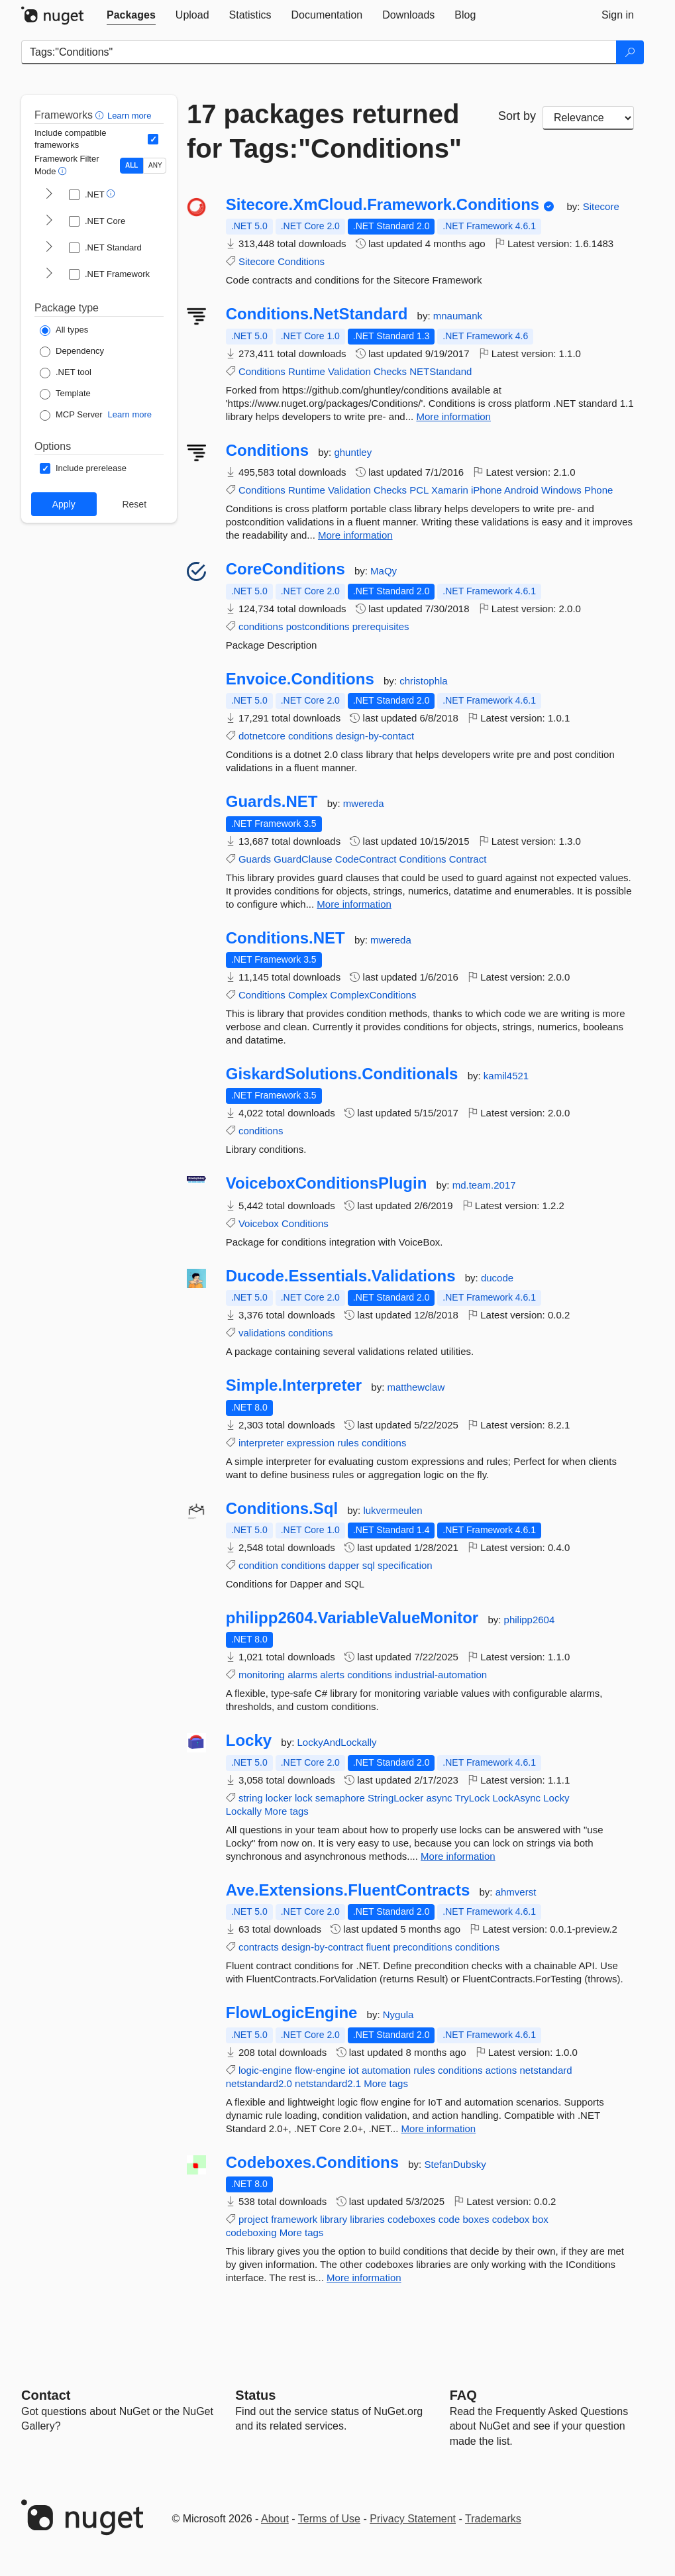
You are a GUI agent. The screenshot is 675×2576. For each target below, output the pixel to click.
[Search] (630, 52)
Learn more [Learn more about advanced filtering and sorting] (129, 116)
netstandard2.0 (259, 2083)
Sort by (517, 116)
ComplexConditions (373, 994)
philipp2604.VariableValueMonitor (352, 1618)
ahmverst (516, 1892)
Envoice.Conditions (300, 679)
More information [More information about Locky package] (458, 1856)
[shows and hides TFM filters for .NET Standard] (49, 248)
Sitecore (601, 206)
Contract (468, 859)
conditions (261, 626)
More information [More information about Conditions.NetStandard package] (453, 416)
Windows (561, 490)
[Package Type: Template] (65, 394)
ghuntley (353, 452)
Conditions (301, 261)
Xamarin (449, 490)
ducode (497, 1277)
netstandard (545, 2070)
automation (386, 2070)
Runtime (306, 371)
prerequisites (380, 626)
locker (279, 1797)
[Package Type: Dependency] (71, 351)
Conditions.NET (285, 938)
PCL (419, 490)
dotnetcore (262, 735)
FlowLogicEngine (292, 2013)
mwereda (363, 803)
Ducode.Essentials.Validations (341, 1276)
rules (348, 1442)
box (540, 2219)
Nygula (398, 2014)
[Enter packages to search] (319, 52)
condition (258, 1565)
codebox (511, 2219)
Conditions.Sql (282, 1508)
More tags (286, 1811)
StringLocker (395, 1797)
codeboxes (412, 2219)
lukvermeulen (392, 1510)
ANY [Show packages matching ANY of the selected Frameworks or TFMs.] (155, 165)
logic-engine (265, 2070)
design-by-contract (322, 1947)
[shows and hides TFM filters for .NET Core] (49, 221)
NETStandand (440, 371)
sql (368, 1565)
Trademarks (493, 2518)
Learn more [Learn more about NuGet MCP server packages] (130, 414)
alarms (302, 1674)
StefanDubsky (455, 2164)
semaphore (340, 1797)
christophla (423, 680)
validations (262, 1332)
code (449, 2219)
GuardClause (303, 859)
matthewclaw (416, 1387)
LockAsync (517, 1797)
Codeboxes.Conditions (312, 2162)
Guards (254, 859)
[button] (101, 115)
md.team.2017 (484, 1185)
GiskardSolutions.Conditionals (342, 1074)
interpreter (261, 1442)
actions (501, 2070)
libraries (367, 2219)
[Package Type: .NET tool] (65, 373)
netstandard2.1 (328, 2083)
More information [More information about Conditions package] (355, 535)
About (275, 2518)
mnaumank (457, 315)
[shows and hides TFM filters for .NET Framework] (49, 274)
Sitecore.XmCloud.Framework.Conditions (382, 204)
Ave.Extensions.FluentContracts (348, 1890)
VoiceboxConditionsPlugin (326, 1183)
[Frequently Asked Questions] (463, 2395)
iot (353, 2070)
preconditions (422, 1947)
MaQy (383, 570)
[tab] (131, 15)
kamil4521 (506, 1075)
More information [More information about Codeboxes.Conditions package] (364, 2277)
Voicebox (258, 1223)
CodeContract (366, 859)
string (250, 1797)
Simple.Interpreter (294, 1385)
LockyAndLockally (336, 1742)
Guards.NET (272, 801)
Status (255, 2395)
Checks (390, 371)
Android (521, 490)
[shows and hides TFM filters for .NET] (49, 195)
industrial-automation (441, 1674)
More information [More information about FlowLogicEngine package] (438, 2128)
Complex (307, 994)
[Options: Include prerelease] (83, 468)
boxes (475, 2219)
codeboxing (251, 2232)
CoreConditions (285, 569)
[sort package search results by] (588, 118)
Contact (45, 2395)
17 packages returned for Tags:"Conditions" (324, 131)
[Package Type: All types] (63, 330)
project (253, 2219)
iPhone (486, 490)
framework (294, 2219)
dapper (344, 1565)
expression (310, 1442)
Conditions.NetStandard (317, 314)
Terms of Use (329, 2518)
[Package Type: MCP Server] (71, 415)
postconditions (318, 626)
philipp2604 (529, 1619)
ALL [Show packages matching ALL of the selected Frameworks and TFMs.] (131, 165)
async (439, 1797)
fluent (378, 1947)
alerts (332, 1674)
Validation (349, 371)
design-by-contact (375, 735)
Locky (249, 1740)
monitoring (261, 1674)
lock (304, 1797)
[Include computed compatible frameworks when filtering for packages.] (153, 139)
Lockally (244, 1811)
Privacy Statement (413, 2518)
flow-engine (320, 2070)
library (333, 2219)
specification (405, 1565)
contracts (258, 1947)
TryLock (472, 1797)
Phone (598, 490)
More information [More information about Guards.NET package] (354, 904)
